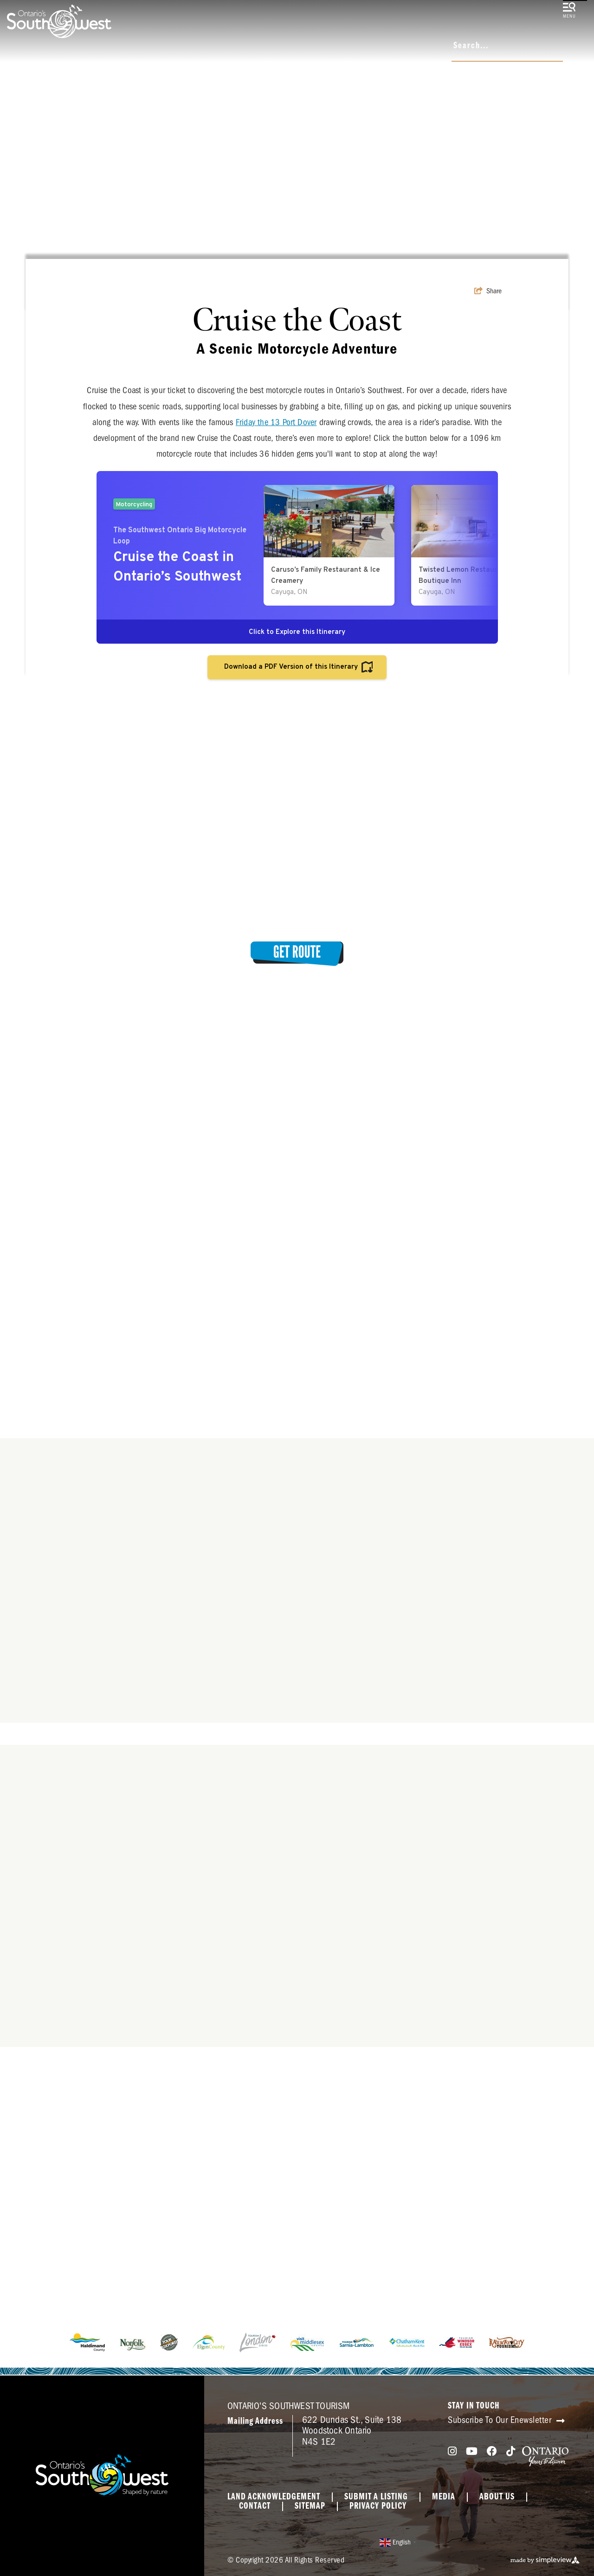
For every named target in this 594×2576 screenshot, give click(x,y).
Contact (255, 2506)
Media (443, 2497)
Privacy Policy (378, 2506)
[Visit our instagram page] (452, 2451)
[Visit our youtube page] (472, 2451)
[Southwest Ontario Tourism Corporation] (59, 21)
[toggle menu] (569, 11)
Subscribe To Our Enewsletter (506, 2420)
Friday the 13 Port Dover (276, 422)
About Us (497, 2497)
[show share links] (488, 291)
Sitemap (310, 2506)
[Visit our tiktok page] (510, 2451)
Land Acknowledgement (273, 2497)
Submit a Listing (376, 2497)
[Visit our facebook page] (492, 2451)
